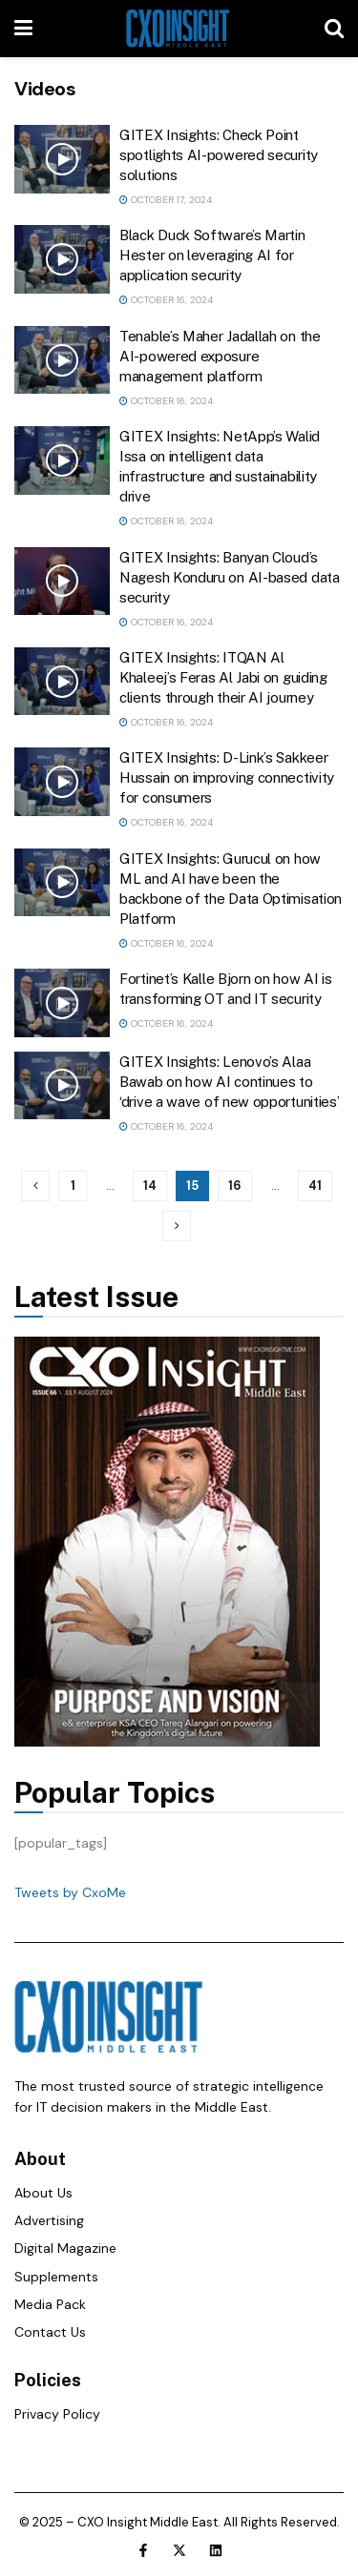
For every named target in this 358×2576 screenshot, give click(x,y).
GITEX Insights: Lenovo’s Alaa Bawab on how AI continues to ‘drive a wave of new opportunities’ (229, 1081)
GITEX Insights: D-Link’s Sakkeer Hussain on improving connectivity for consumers (226, 777)
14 (150, 1185)
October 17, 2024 (165, 200)
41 (315, 1185)
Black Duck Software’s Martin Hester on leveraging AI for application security (212, 255)
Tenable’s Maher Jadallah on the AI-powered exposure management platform (220, 356)
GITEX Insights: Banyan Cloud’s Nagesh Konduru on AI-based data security (229, 577)
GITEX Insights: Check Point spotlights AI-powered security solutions (218, 155)
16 (235, 1185)
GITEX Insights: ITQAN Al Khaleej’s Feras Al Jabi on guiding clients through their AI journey (223, 677)
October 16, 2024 (166, 300)
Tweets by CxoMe (70, 1892)
